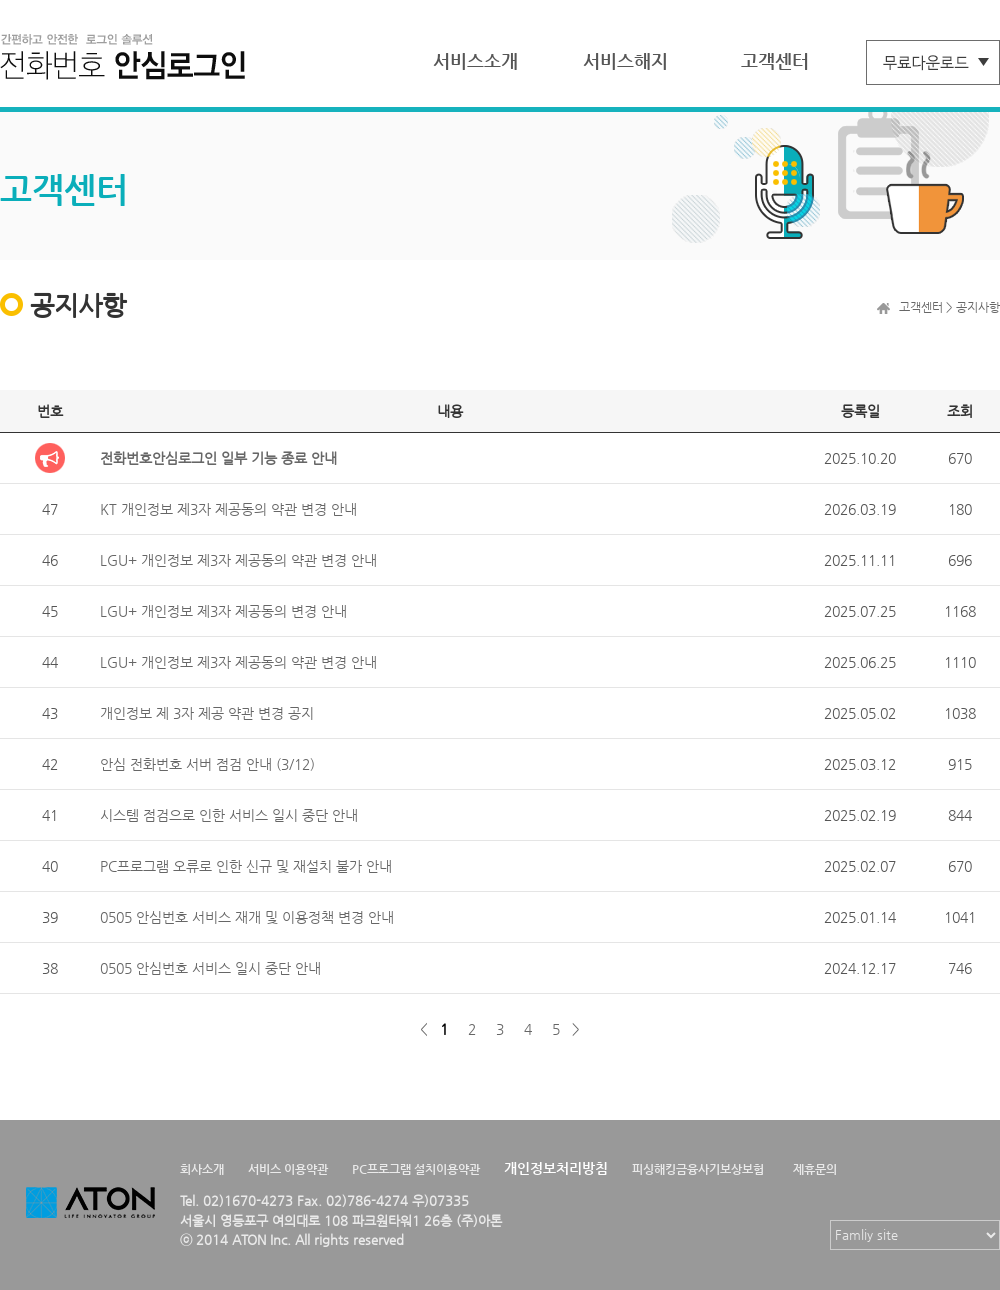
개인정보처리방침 (556, 1168)
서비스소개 (475, 60)
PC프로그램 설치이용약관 (416, 1169)
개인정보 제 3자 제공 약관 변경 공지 (207, 713)
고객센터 (775, 60)
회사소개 (202, 1169)
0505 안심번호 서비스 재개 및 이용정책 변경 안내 (247, 917)
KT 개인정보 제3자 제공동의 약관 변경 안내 (228, 509)
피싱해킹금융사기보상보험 (698, 1169)
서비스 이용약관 (288, 1169)
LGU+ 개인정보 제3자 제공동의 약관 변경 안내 (238, 560)
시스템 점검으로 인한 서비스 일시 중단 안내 (229, 815)
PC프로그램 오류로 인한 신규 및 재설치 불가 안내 (246, 866)
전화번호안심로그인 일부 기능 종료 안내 (218, 458)
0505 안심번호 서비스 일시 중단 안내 (210, 968)
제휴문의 (815, 1169)
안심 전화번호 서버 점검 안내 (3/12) (207, 764)
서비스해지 (625, 60)
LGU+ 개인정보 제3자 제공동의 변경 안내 (223, 611)
